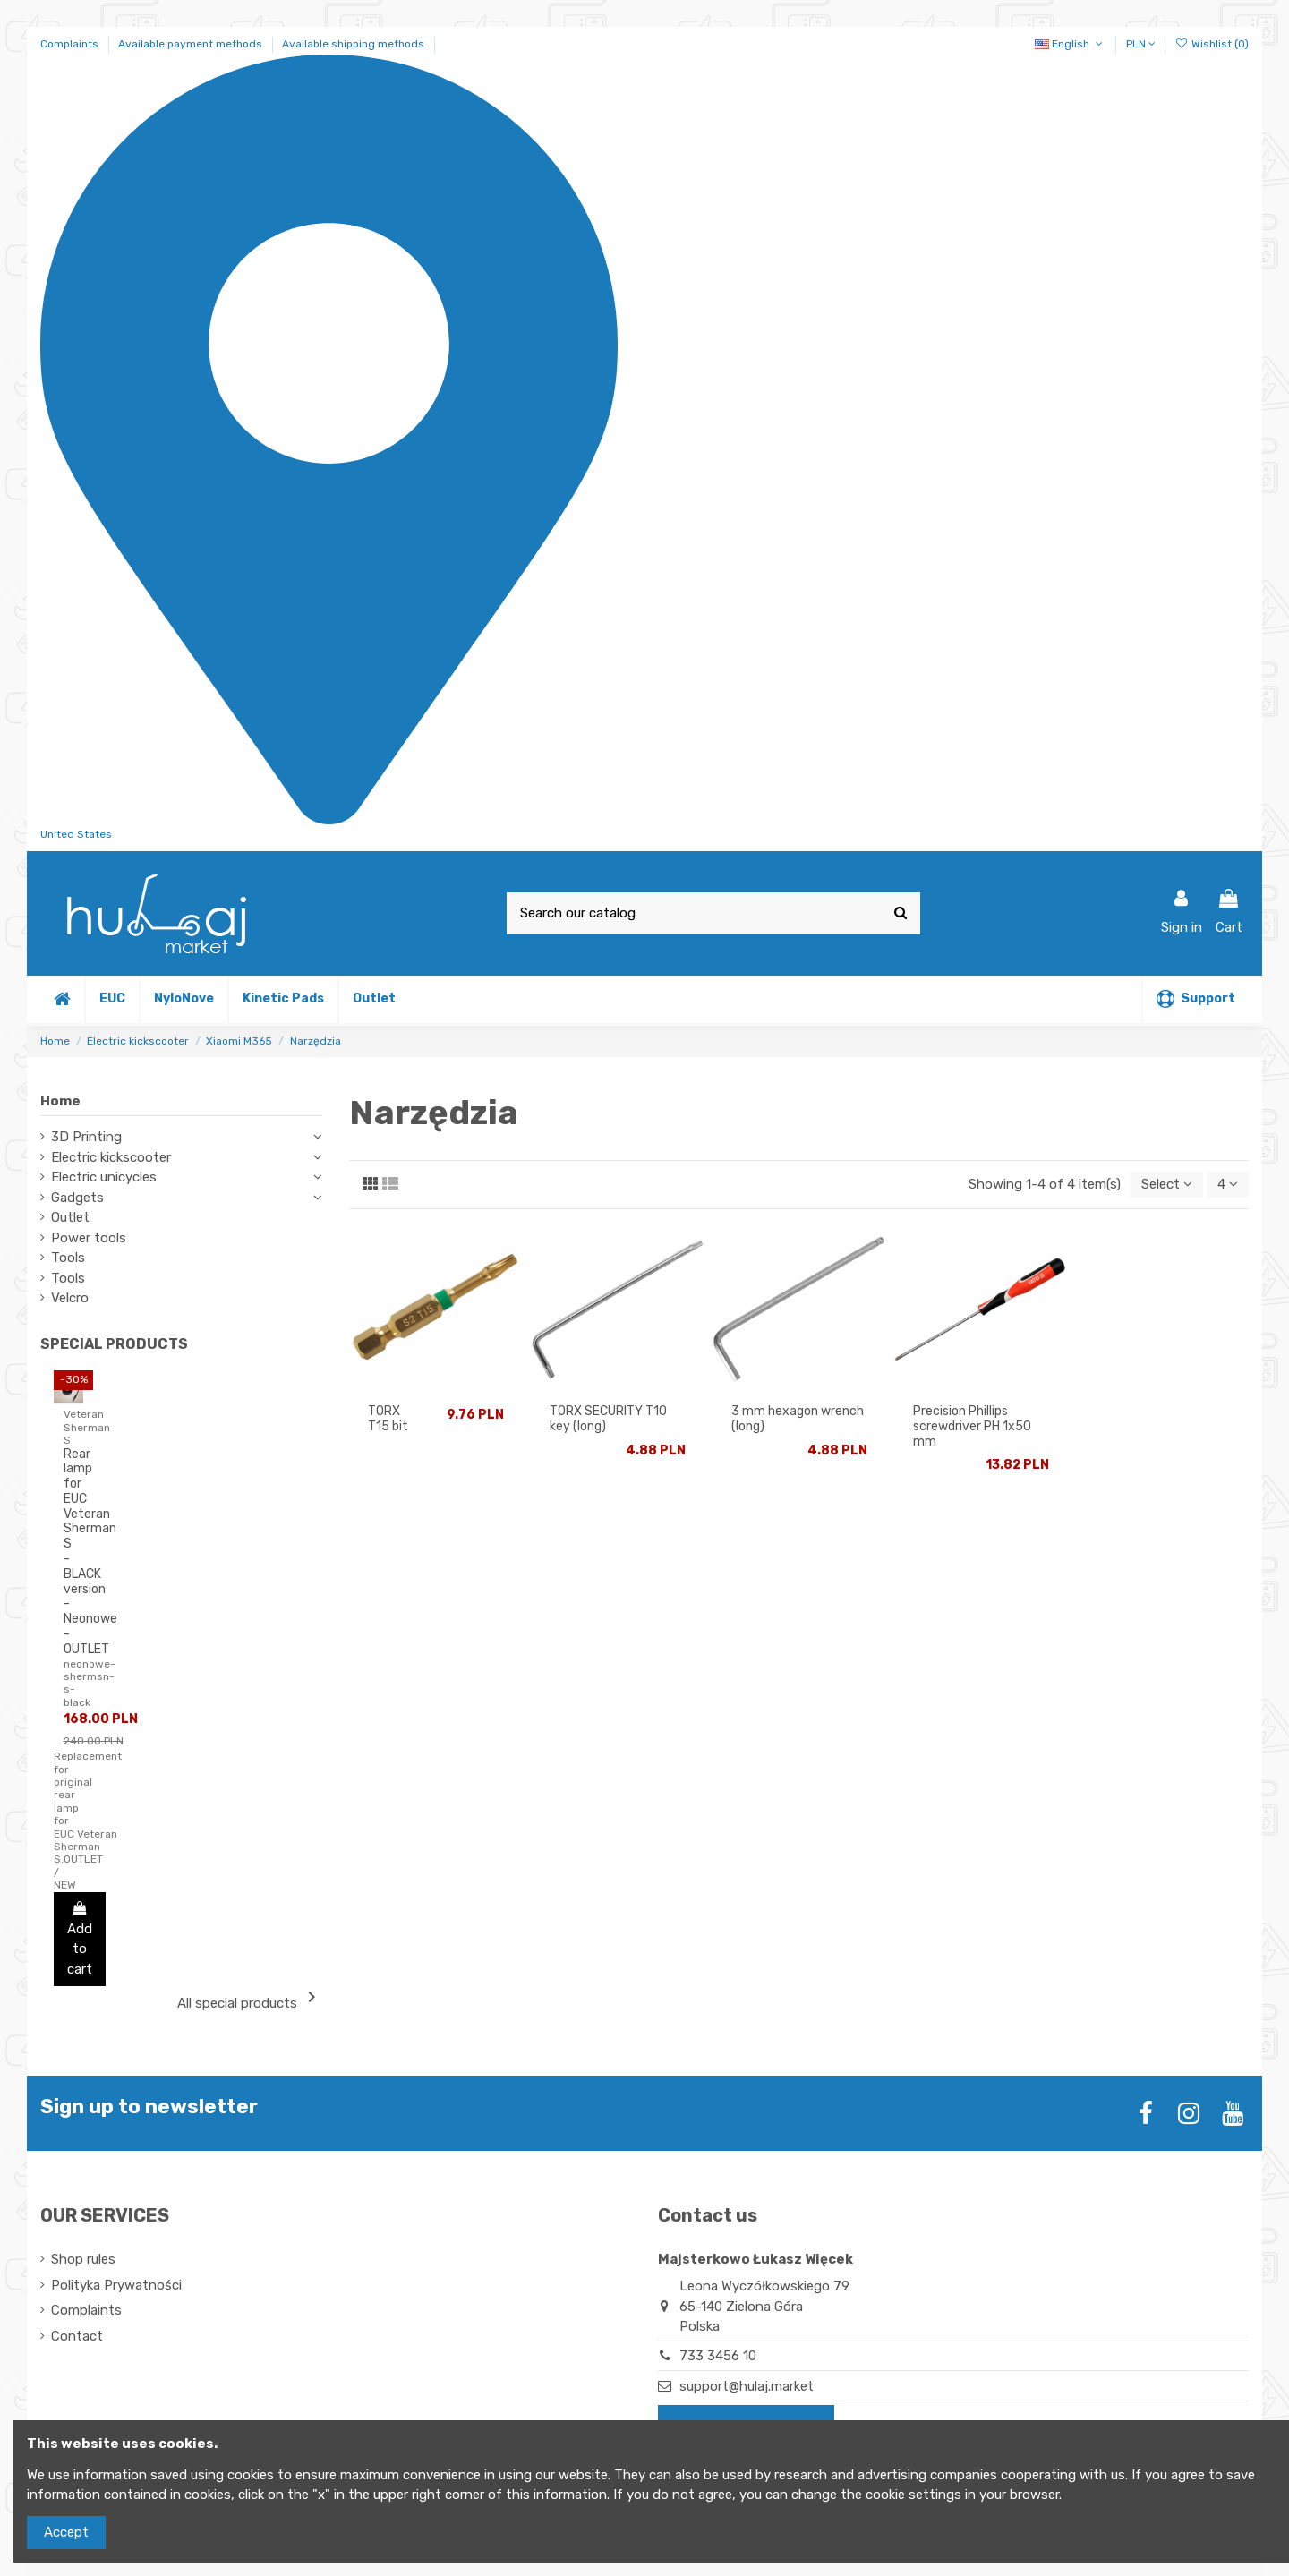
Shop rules (83, 2259)
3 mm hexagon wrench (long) (797, 1418)
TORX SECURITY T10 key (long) (608, 1418)
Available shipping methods (353, 44)
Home (60, 1101)
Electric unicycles (104, 1177)
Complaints (70, 44)
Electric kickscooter (111, 1157)
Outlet (70, 1217)
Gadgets (77, 1198)
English (1070, 44)
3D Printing (86, 1137)
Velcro (70, 1298)
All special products (249, 1998)
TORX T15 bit (388, 1418)
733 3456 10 (717, 2356)
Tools (68, 1258)
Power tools (88, 1238)
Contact (77, 2336)
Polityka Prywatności (116, 2285)
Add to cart (79, 1939)
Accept (66, 2532)
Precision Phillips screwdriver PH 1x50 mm (972, 1426)
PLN (1141, 44)
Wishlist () (1212, 44)
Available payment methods (191, 44)
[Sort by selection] (1167, 1185)
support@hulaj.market (746, 2386)
